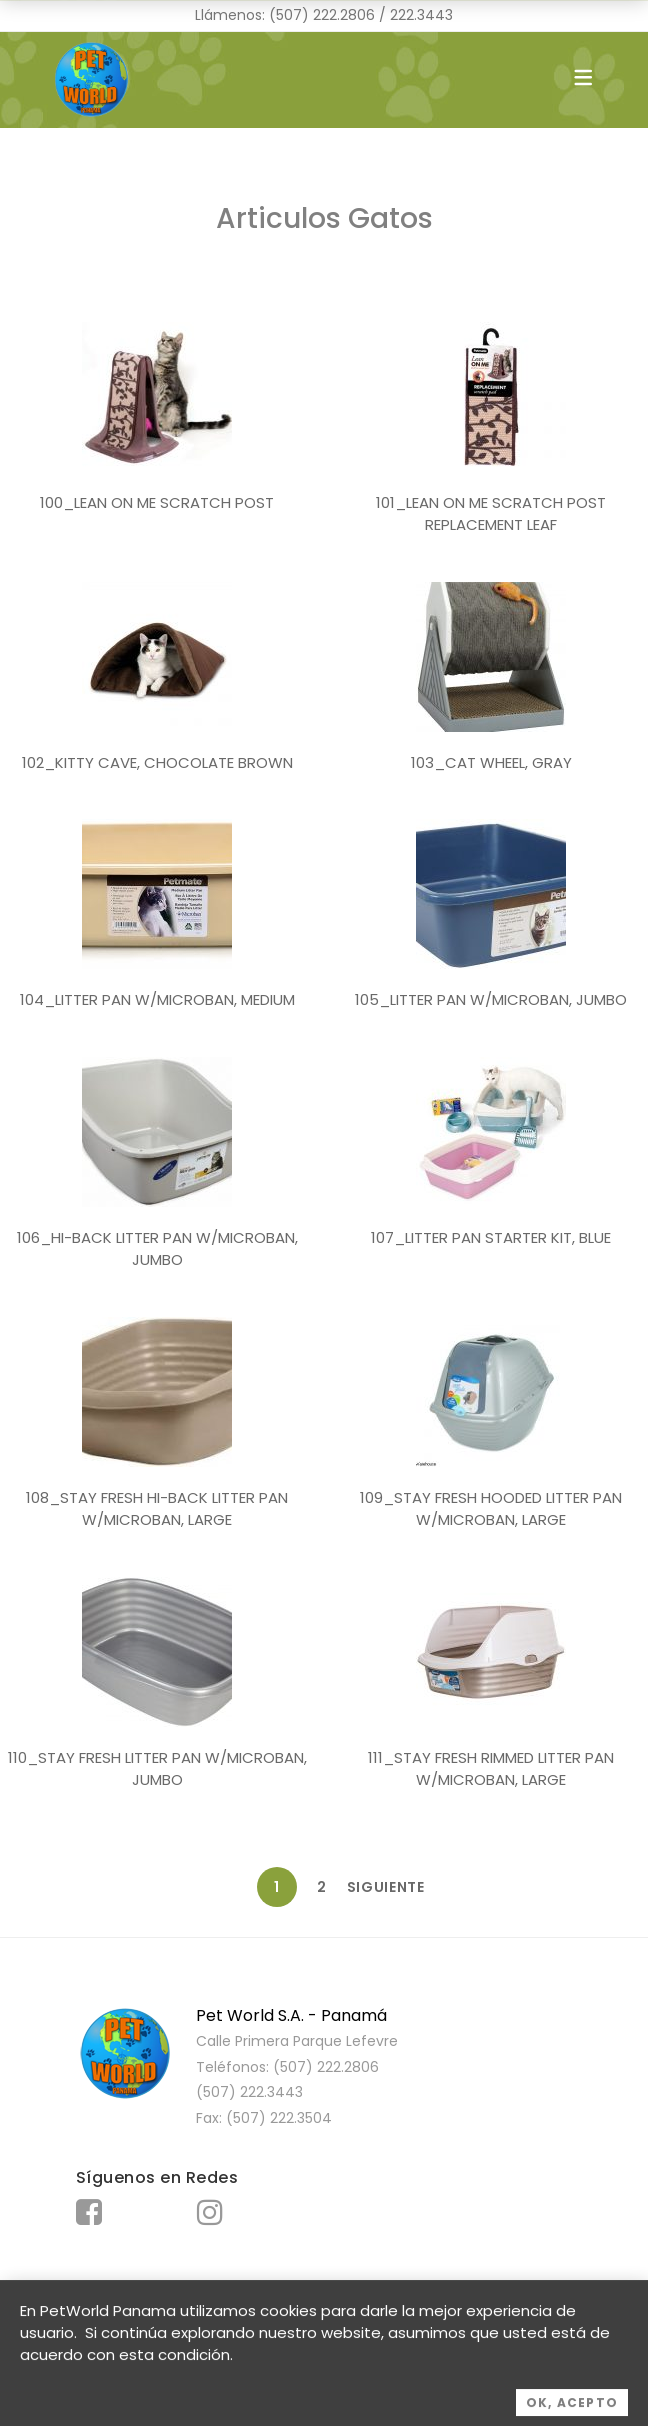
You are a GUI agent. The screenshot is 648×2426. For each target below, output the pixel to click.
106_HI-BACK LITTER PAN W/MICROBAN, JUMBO (157, 1249)
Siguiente (367, 1887)
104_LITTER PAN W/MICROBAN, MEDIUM (157, 999)
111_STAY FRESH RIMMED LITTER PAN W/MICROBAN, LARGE (491, 1769)
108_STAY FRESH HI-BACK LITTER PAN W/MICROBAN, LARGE (157, 1509)
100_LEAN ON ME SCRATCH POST (157, 502)
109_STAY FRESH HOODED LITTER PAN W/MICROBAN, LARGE (491, 1509)
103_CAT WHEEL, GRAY (491, 762)
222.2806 (344, 15)
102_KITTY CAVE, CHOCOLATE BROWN (157, 762)
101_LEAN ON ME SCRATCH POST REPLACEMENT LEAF (491, 514)
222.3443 (421, 15)
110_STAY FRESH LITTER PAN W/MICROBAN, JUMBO (157, 1769)
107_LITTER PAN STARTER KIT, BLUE (491, 1237)
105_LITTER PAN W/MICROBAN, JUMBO (491, 999)
